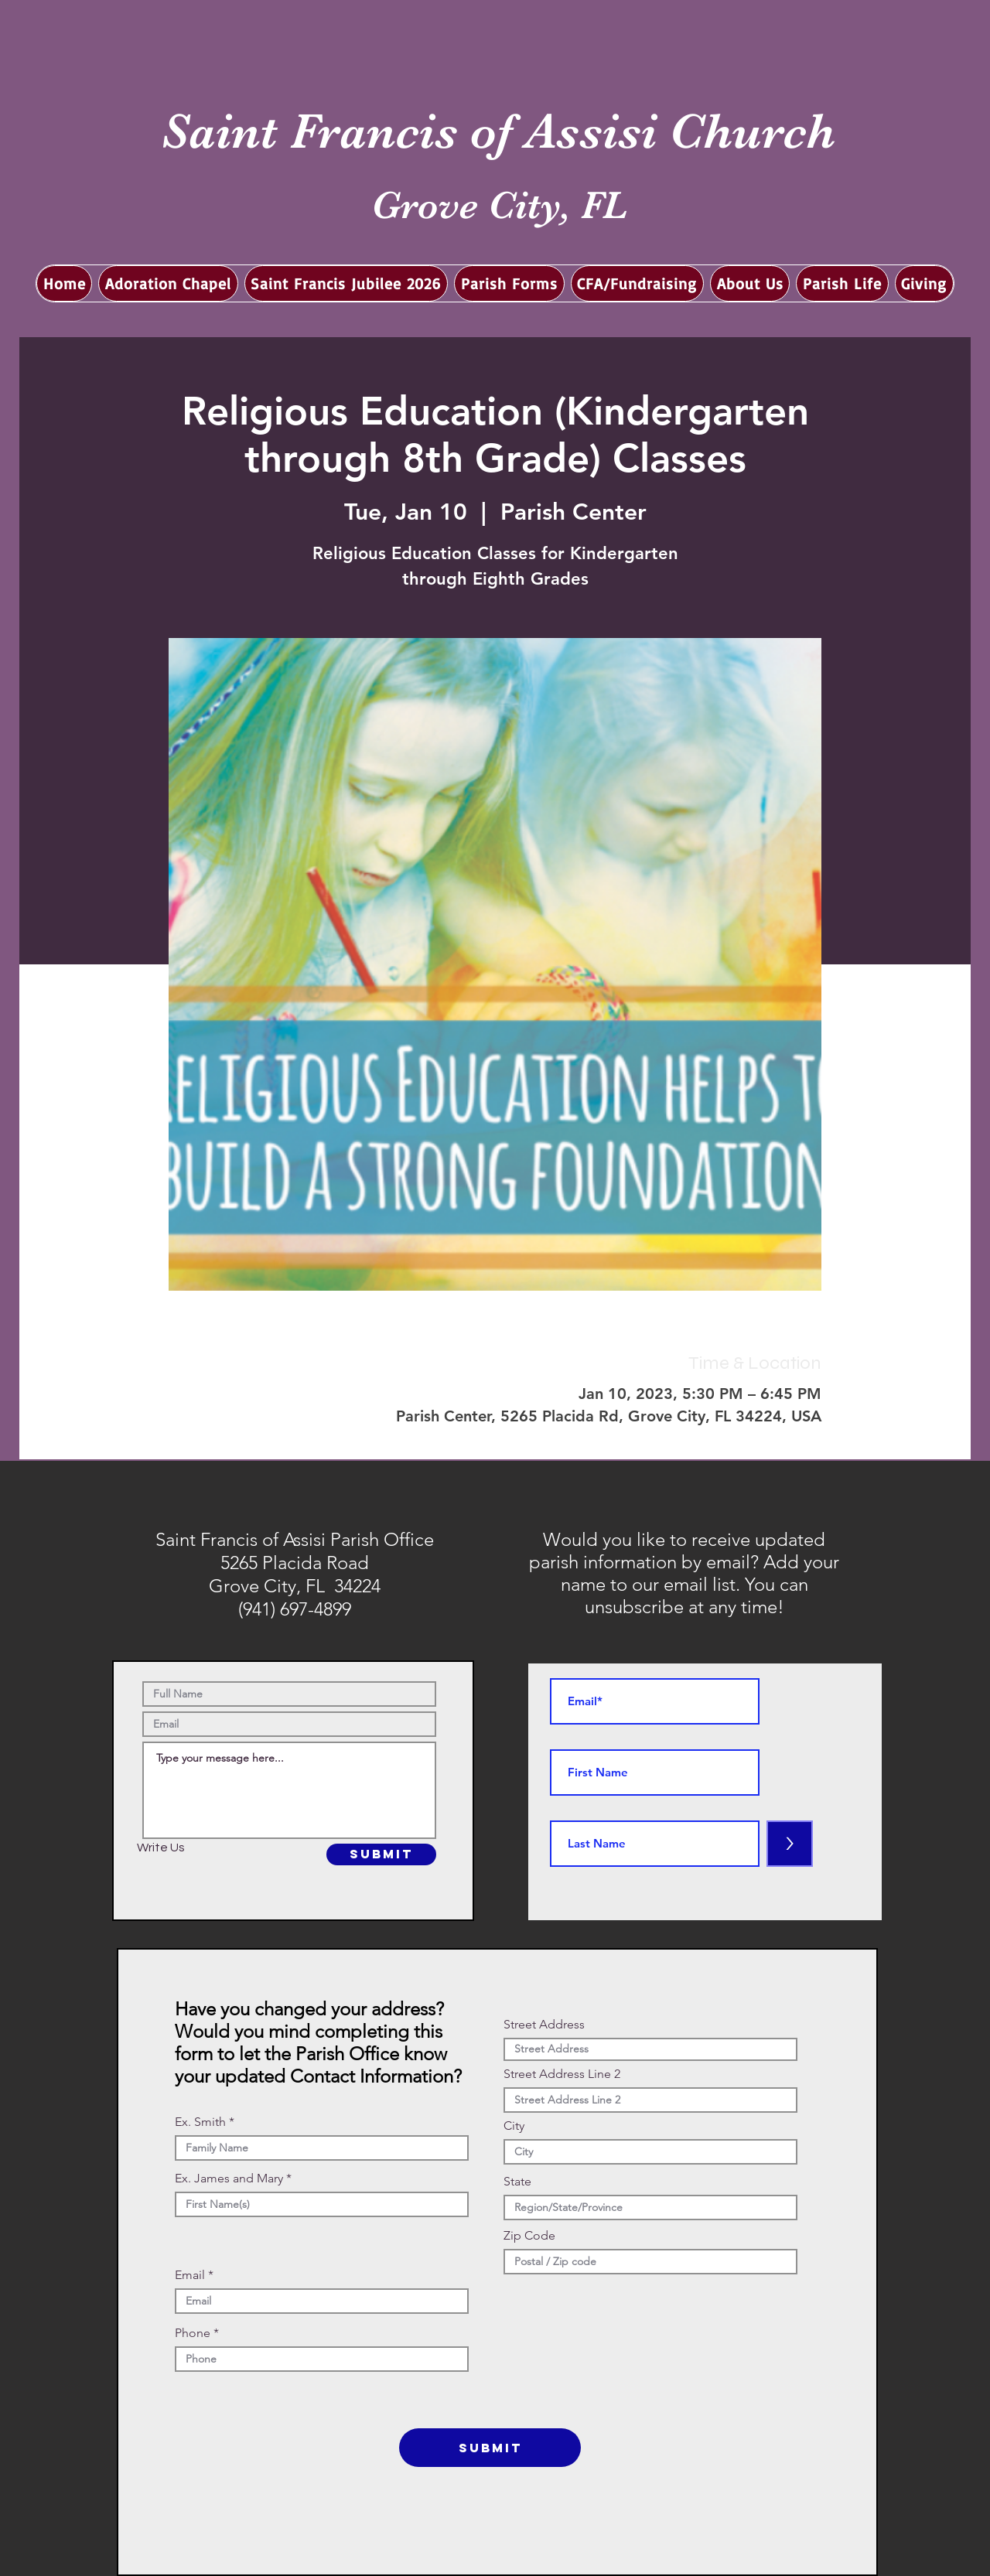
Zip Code (529, 2236)
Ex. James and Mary (229, 2178)
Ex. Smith (200, 2122)
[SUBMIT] (381, 1854)
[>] (789, 1843)
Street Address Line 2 (562, 2074)
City (514, 2126)
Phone (192, 2333)
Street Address (544, 2024)
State (517, 2181)
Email (190, 2275)
